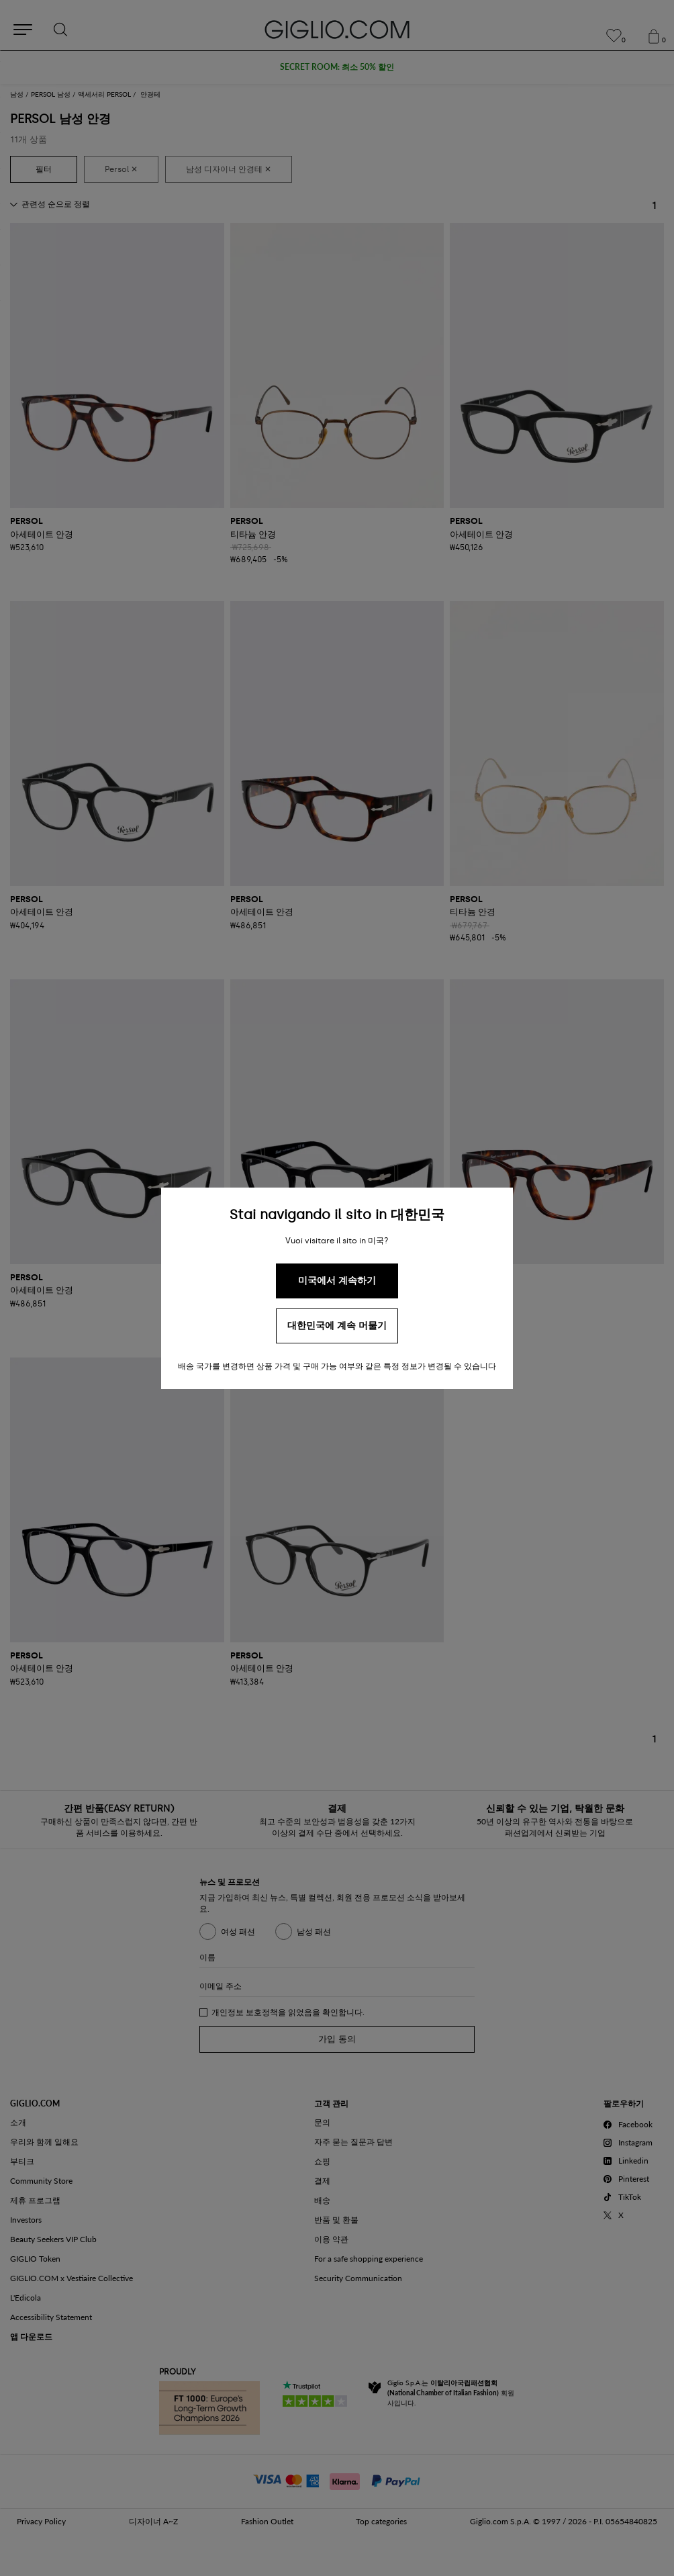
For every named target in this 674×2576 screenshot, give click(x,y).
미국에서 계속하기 (337, 1280)
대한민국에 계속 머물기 (337, 1325)
